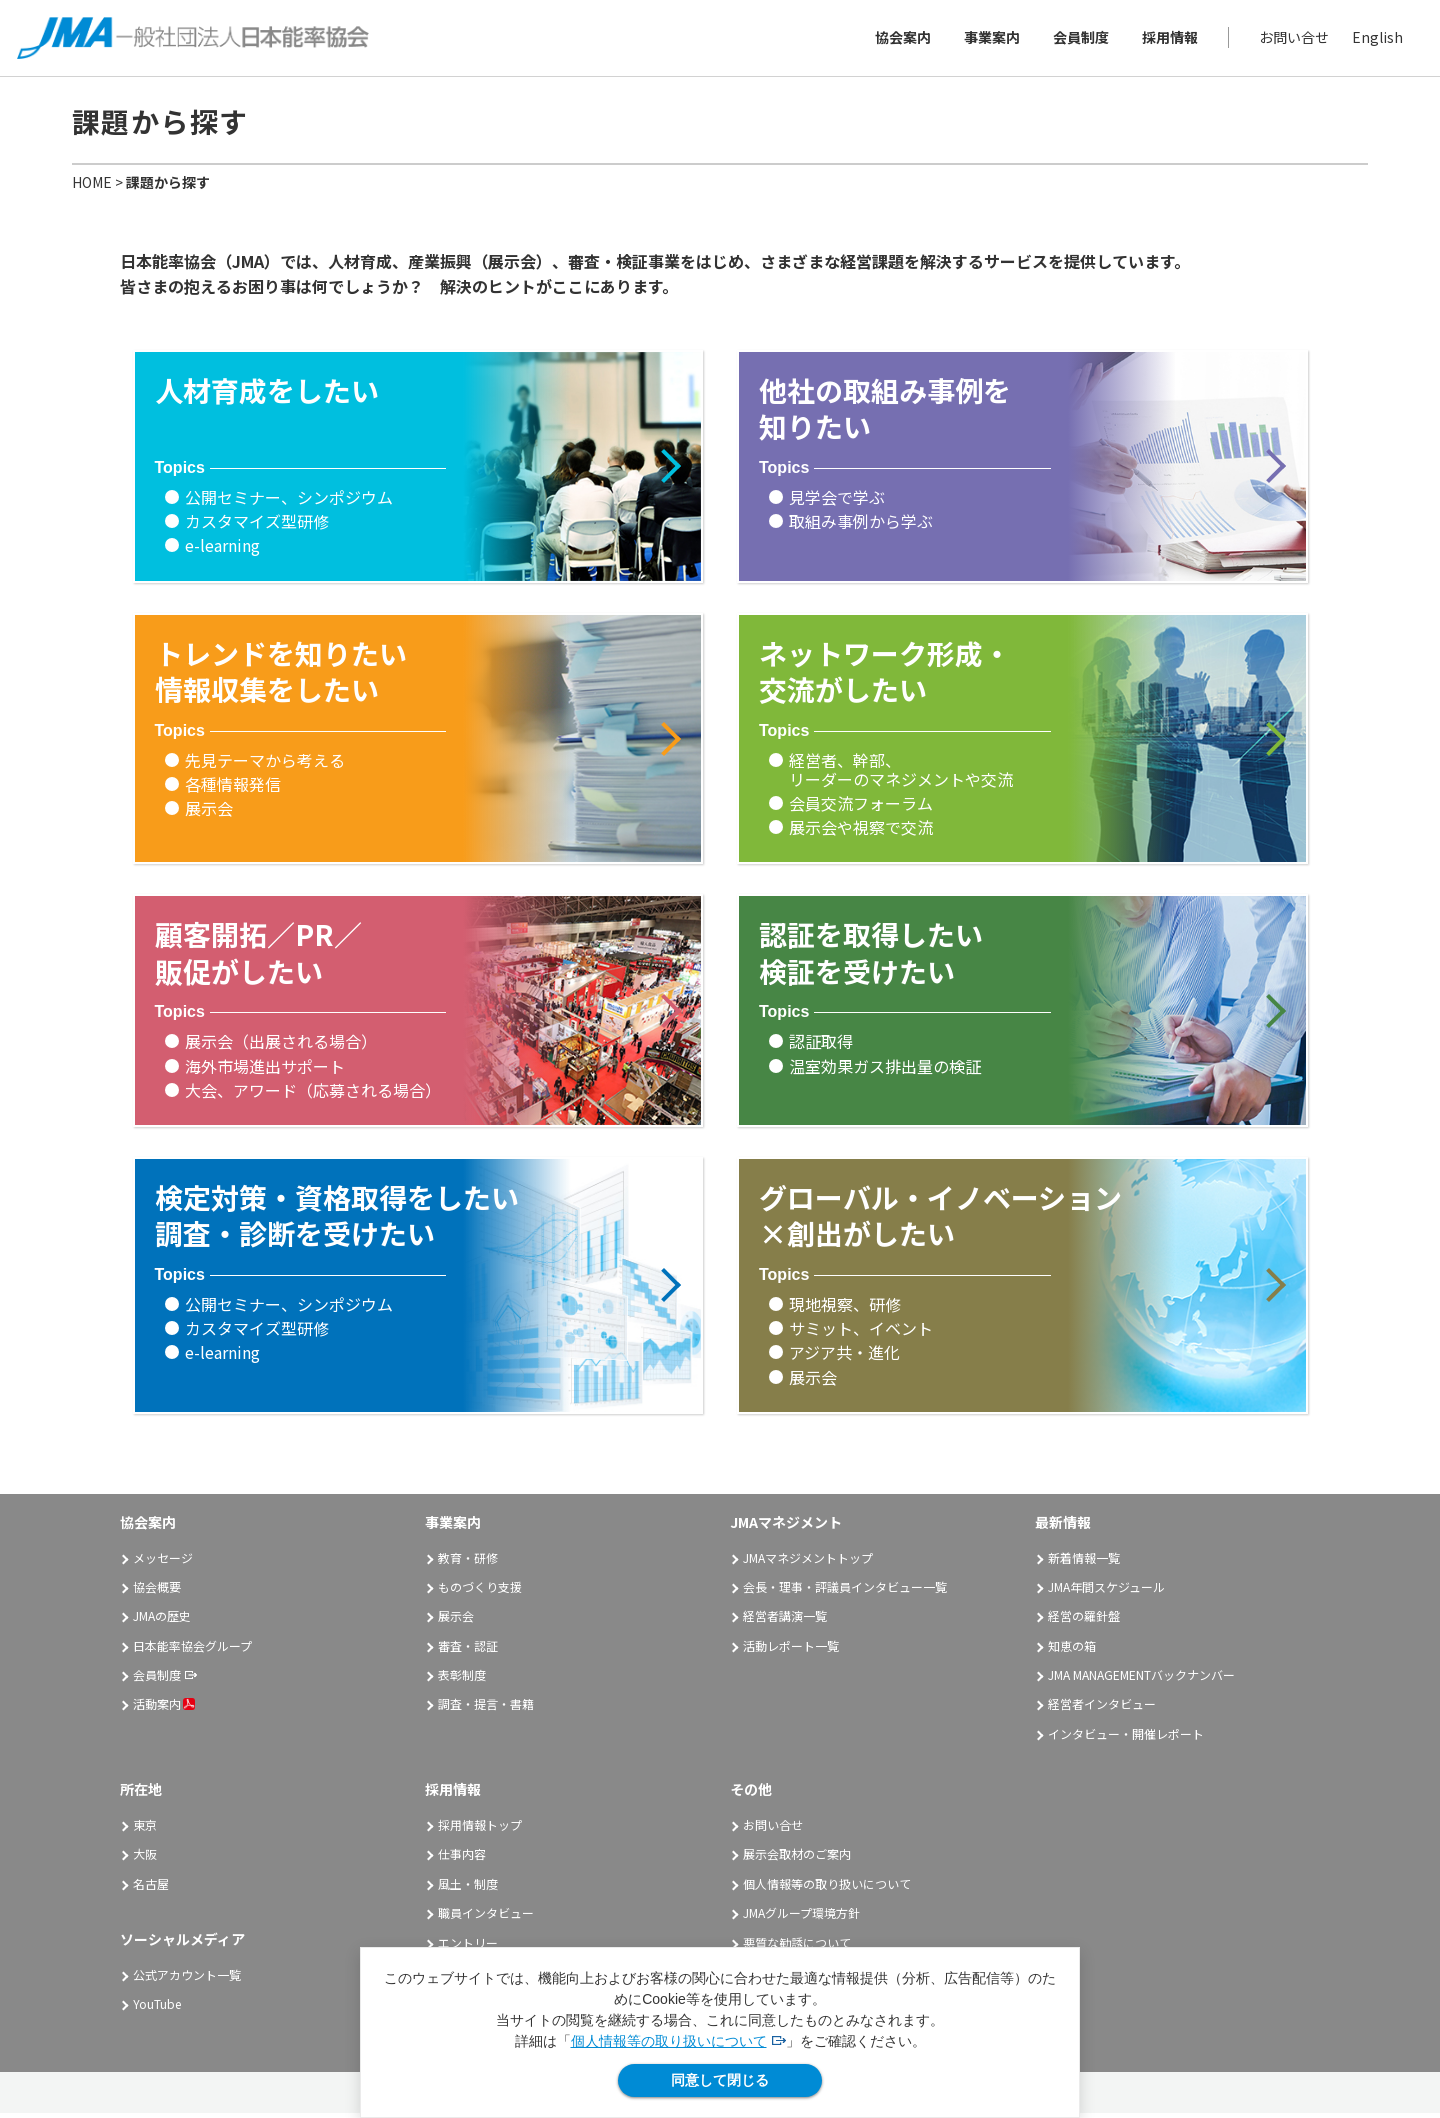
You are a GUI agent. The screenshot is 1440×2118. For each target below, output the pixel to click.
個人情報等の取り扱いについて (669, 2041)
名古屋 (151, 1888)
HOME (92, 187)
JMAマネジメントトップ (808, 1562)
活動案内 (164, 1709)
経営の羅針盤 (1084, 1621)
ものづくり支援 (480, 1591)
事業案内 (989, 40)
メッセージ (163, 1562)
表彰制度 (462, 1680)
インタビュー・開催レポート (1126, 1738)
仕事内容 (462, 1859)
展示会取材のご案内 (797, 1859)
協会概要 (157, 1591)
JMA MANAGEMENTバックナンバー (1141, 1680)
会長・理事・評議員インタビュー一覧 (845, 1591)
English (1374, 40)
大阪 (145, 1859)
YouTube (157, 2009)
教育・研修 (468, 1562)
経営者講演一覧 (785, 1621)
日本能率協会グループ (192, 1650)
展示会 (456, 1621)
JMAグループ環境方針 (801, 1918)
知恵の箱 (1072, 1650)
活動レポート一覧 (791, 1650)
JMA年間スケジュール (1106, 1591)
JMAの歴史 (162, 1621)
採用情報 (1167, 40)
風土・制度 (468, 1888)
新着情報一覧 (1084, 1562)
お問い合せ (1291, 40)
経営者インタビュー (1102, 1709)
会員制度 (1078, 40)
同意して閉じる (720, 2080)
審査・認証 (468, 1650)
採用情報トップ (480, 1830)
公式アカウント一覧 (187, 1980)
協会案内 (900, 40)
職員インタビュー (486, 1918)
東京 (145, 1830)
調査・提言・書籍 (486, 1709)
